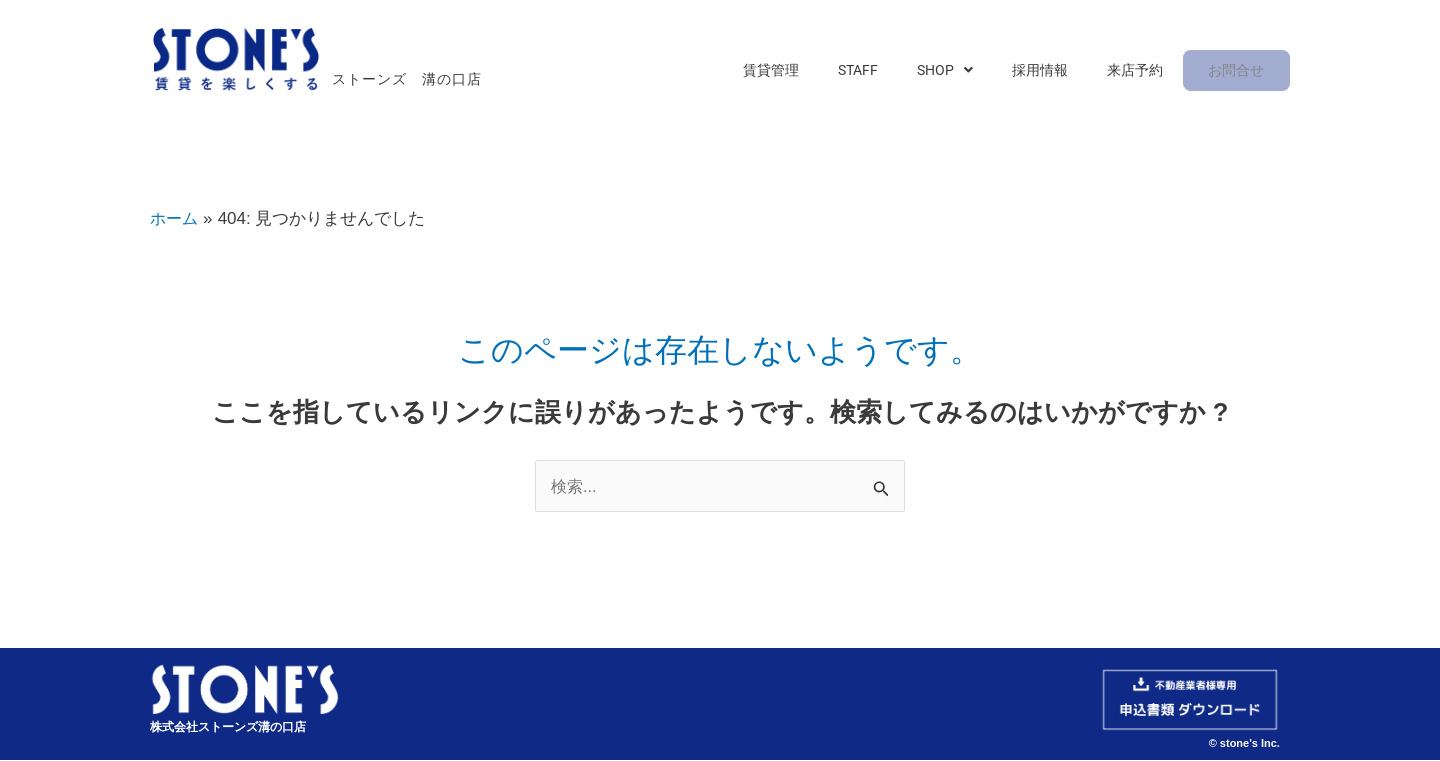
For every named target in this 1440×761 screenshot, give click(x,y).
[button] (969, 72)
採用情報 (1055, 72)
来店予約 (1141, 72)
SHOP (969, 72)
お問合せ (1237, 72)
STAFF (891, 72)
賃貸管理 (813, 72)
